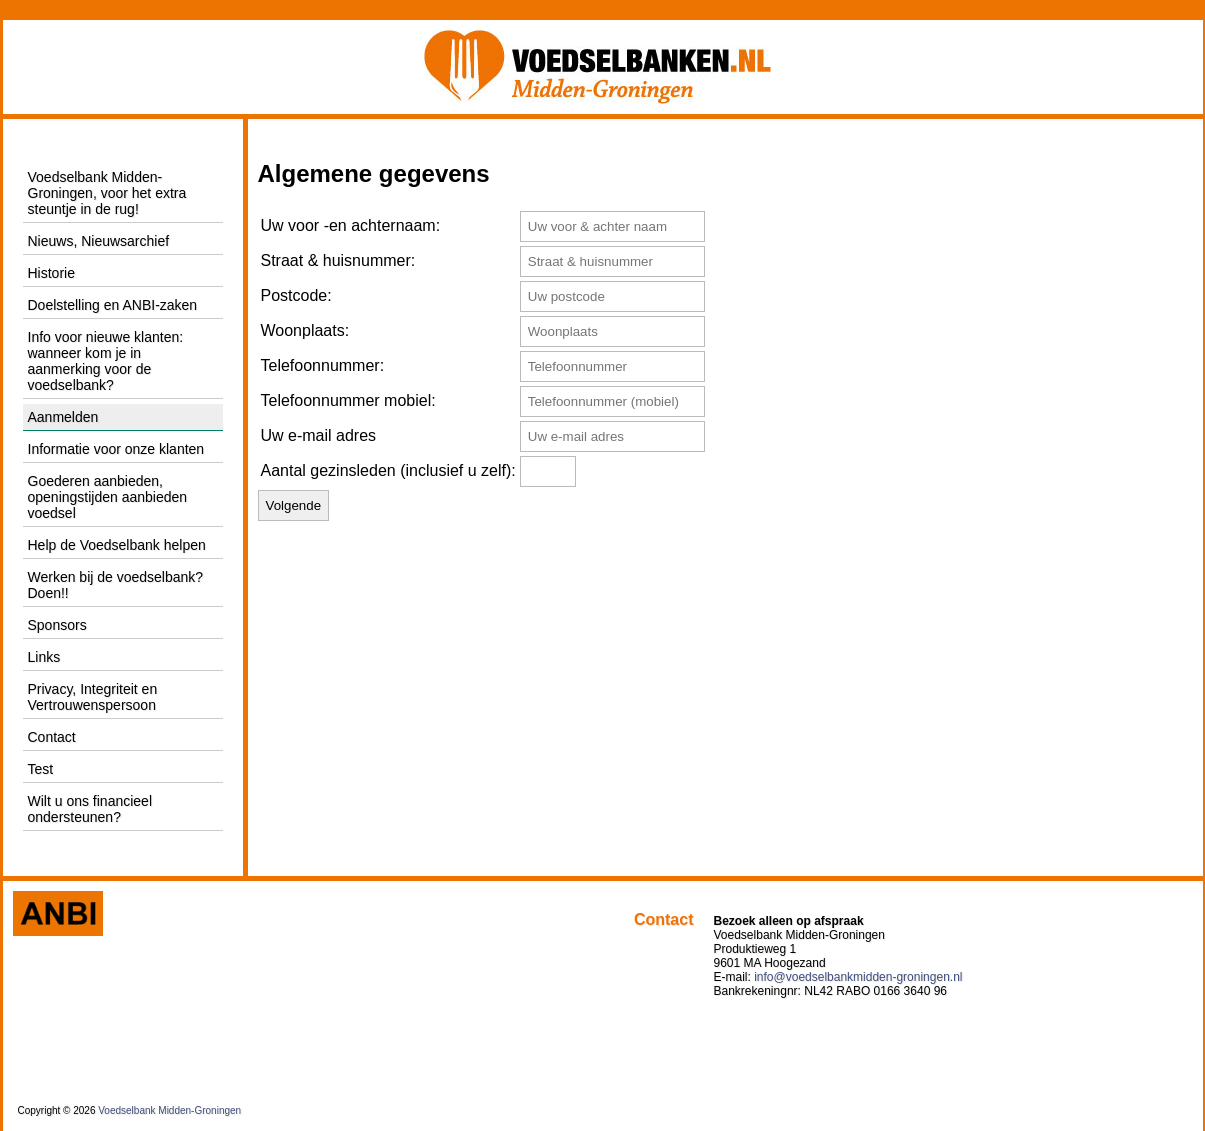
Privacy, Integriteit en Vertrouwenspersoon (93, 697)
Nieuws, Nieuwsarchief (99, 241)
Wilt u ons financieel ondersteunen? (90, 809)
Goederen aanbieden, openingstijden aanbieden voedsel (108, 497)
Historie (51, 273)
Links (44, 657)
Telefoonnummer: (323, 365)
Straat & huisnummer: (338, 260)
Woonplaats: (305, 330)
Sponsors (57, 625)
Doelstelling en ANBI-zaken (113, 305)
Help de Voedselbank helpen (117, 545)
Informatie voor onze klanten (116, 449)
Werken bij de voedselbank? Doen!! (116, 585)
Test (41, 769)
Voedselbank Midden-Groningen (169, 1110)
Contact (52, 737)
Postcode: (296, 295)
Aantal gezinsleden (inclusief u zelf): (388, 470)
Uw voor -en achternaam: (351, 225)
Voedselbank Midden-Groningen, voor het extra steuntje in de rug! (107, 193)
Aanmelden (63, 417)
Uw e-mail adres (319, 435)
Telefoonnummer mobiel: (348, 400)
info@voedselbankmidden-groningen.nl (858, 977)
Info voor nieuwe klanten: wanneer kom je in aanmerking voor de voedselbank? (106, 361)
